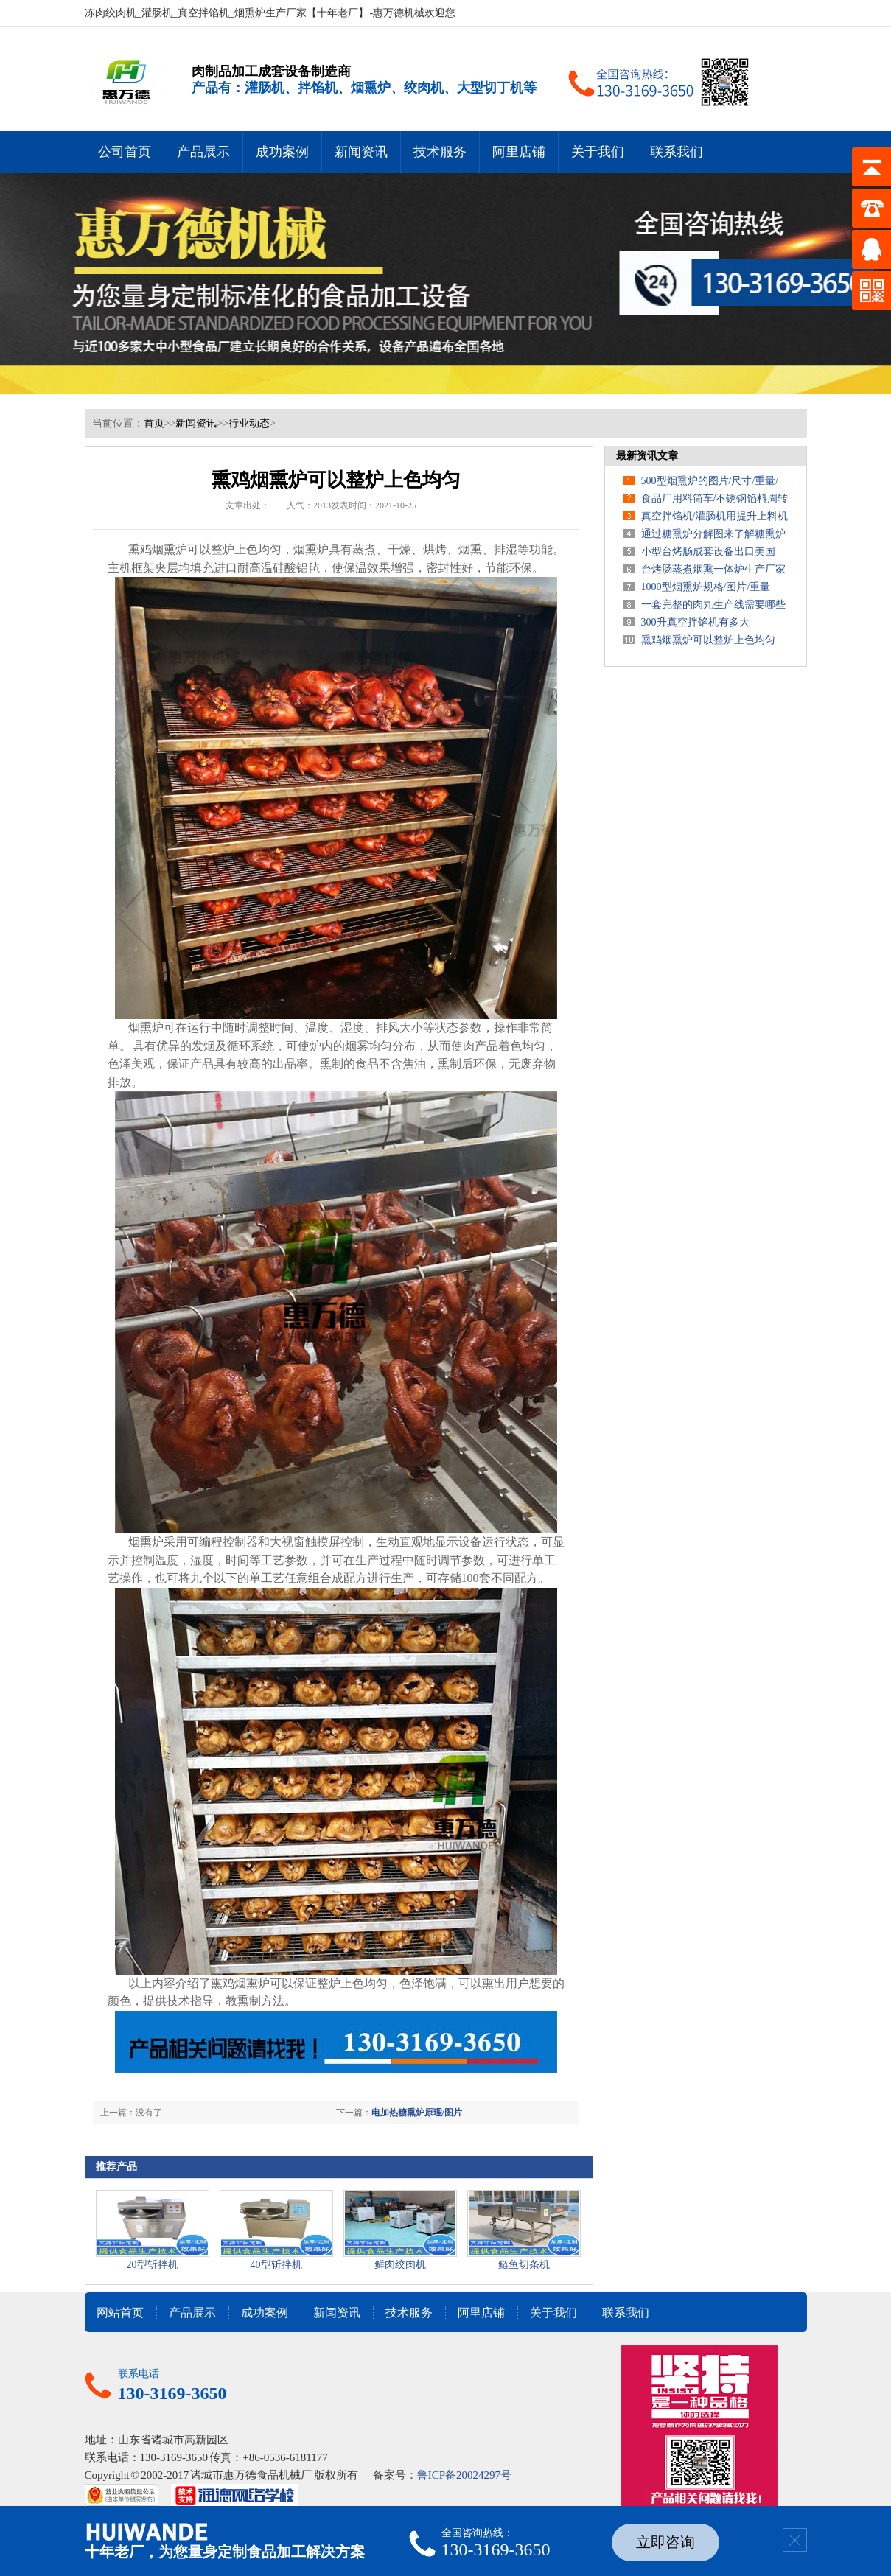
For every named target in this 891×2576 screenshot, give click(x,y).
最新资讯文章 (647, 455)
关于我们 (597, 151)
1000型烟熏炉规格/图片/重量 (706, 586)
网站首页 (120, 2312)
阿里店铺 (518, 151)
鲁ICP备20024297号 (464, 2475)
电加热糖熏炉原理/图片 (416, 2112)
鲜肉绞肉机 (400, 2264)
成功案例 (282, 151)
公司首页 (124, 151)
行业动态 (249, 423)
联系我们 (676, 151)
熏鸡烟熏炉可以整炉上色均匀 (708, 639)
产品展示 (203, 151)
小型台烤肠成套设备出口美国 (708, 551)
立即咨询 (665, 2542)
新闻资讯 (361, 151)
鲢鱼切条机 (524, 2264)
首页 (154, 423)
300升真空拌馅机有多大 (695, 622)
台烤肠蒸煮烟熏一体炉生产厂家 (713, 569)
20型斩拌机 (152, 2264)
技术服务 (440, 151)
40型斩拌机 (276, 2264)
